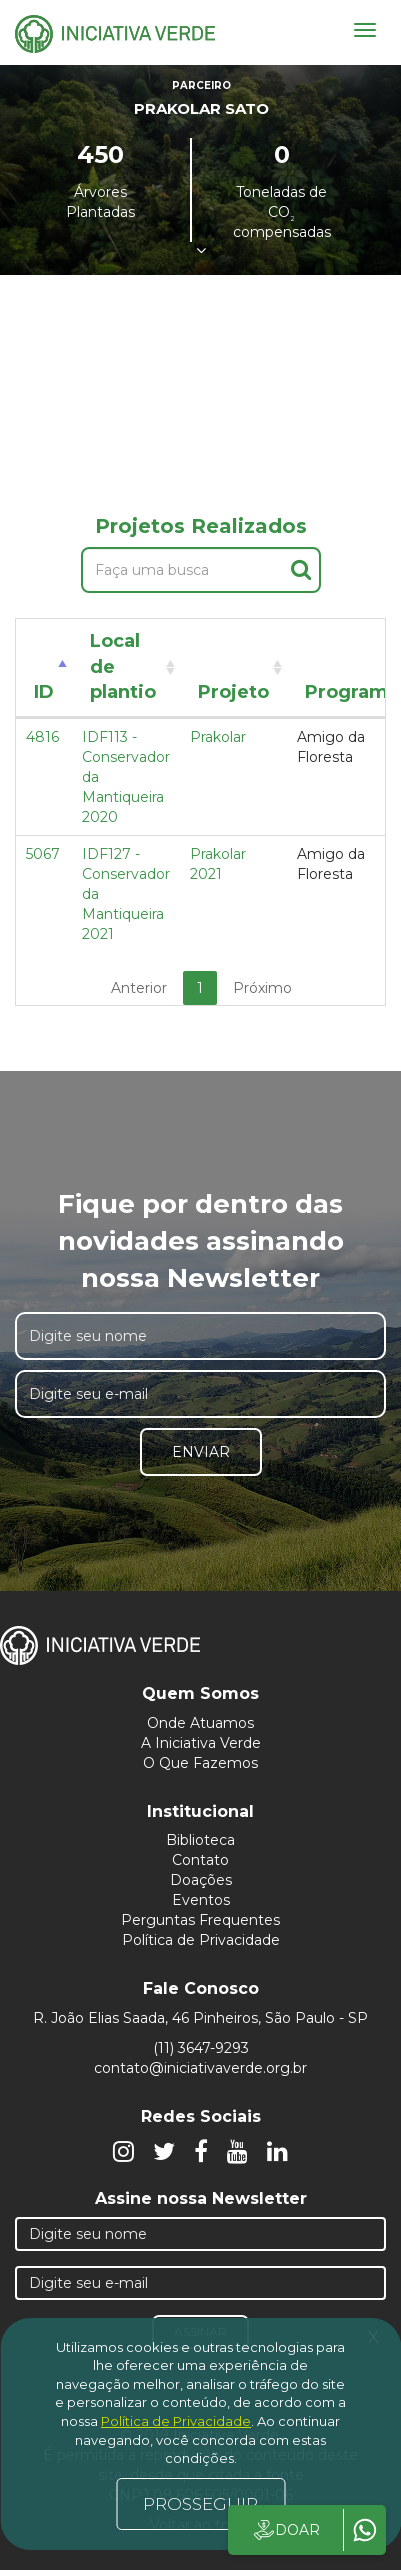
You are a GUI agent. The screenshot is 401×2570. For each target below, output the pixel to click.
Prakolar (218, 737)
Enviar (201, 1452)
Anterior (139, 988)
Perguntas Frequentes (200, 1920)
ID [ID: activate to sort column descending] (44, 692)
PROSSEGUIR (200, 2504)
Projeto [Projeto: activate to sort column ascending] (233, 692)
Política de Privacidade (201, 1940)
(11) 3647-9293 (201, 2048)
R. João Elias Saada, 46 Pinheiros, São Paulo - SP (200, 2018)
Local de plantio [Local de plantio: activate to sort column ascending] (123, 666)
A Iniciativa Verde (201, 1743)
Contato (200, 1860)
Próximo (262, 988)
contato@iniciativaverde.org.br (200, 2068)
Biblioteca (200, 1840)
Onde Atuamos (200, 1723)
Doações (201, 1880)
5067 (43, 854)
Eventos (201, 1900)
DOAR (285, 2530)
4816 (42, 737)
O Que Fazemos (200, 1763)
